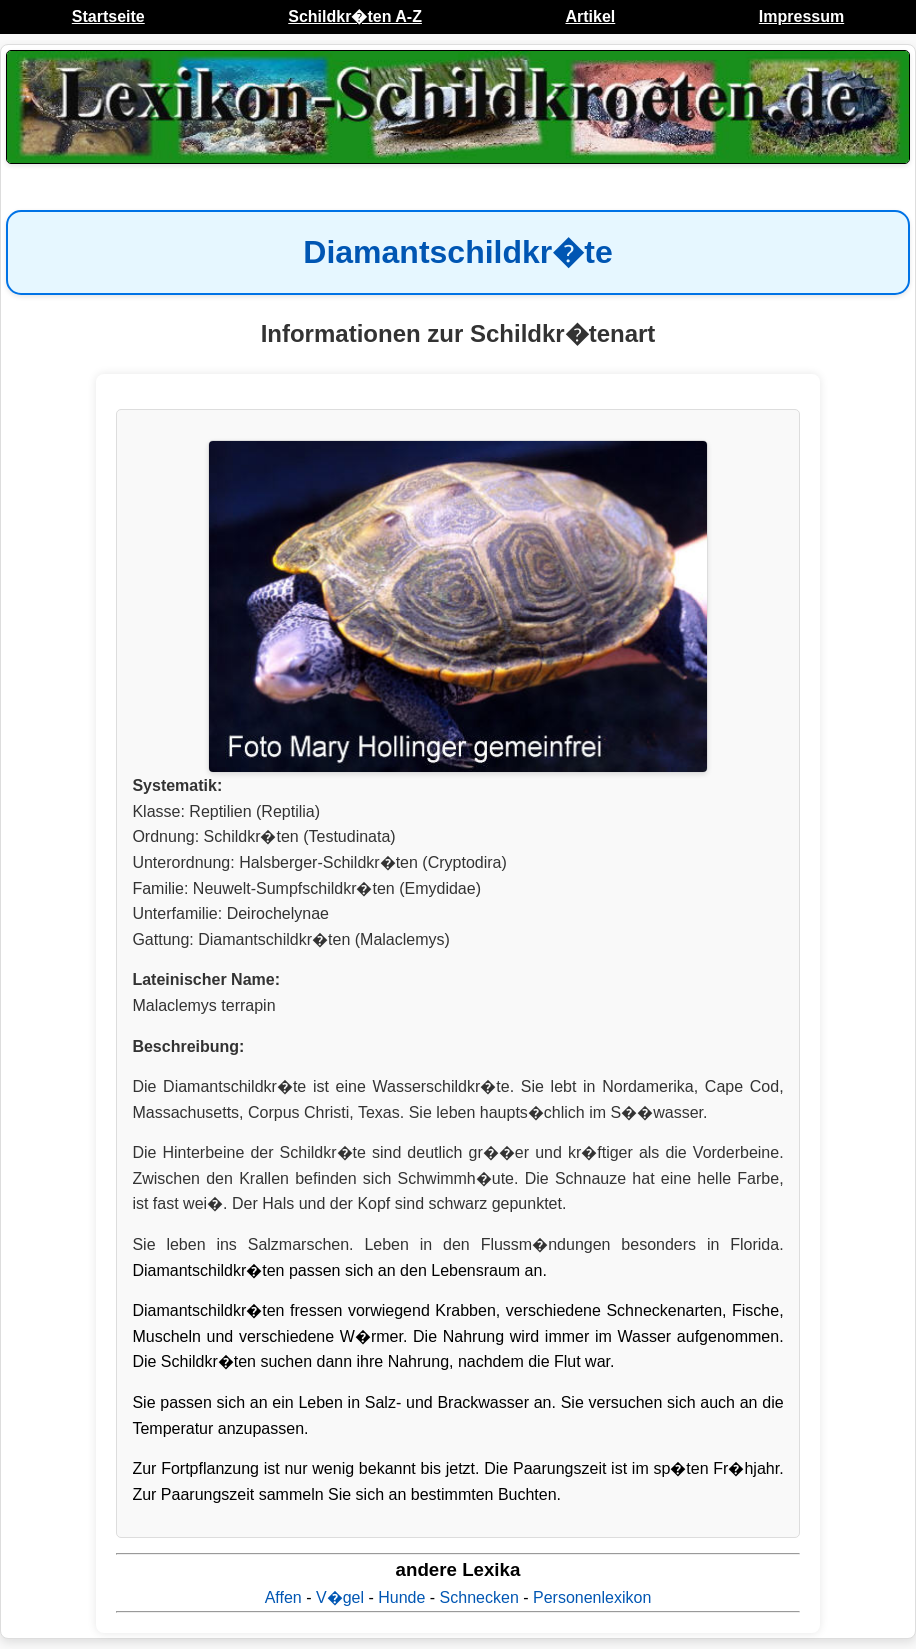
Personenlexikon (592, 1597)
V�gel (340, 1597)
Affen (283, 1597)
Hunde (401, 1597)
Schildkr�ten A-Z (355, 16)
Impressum (801, 16)
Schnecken (479, 1597)
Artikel (590, 16)
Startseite (108, 16)
